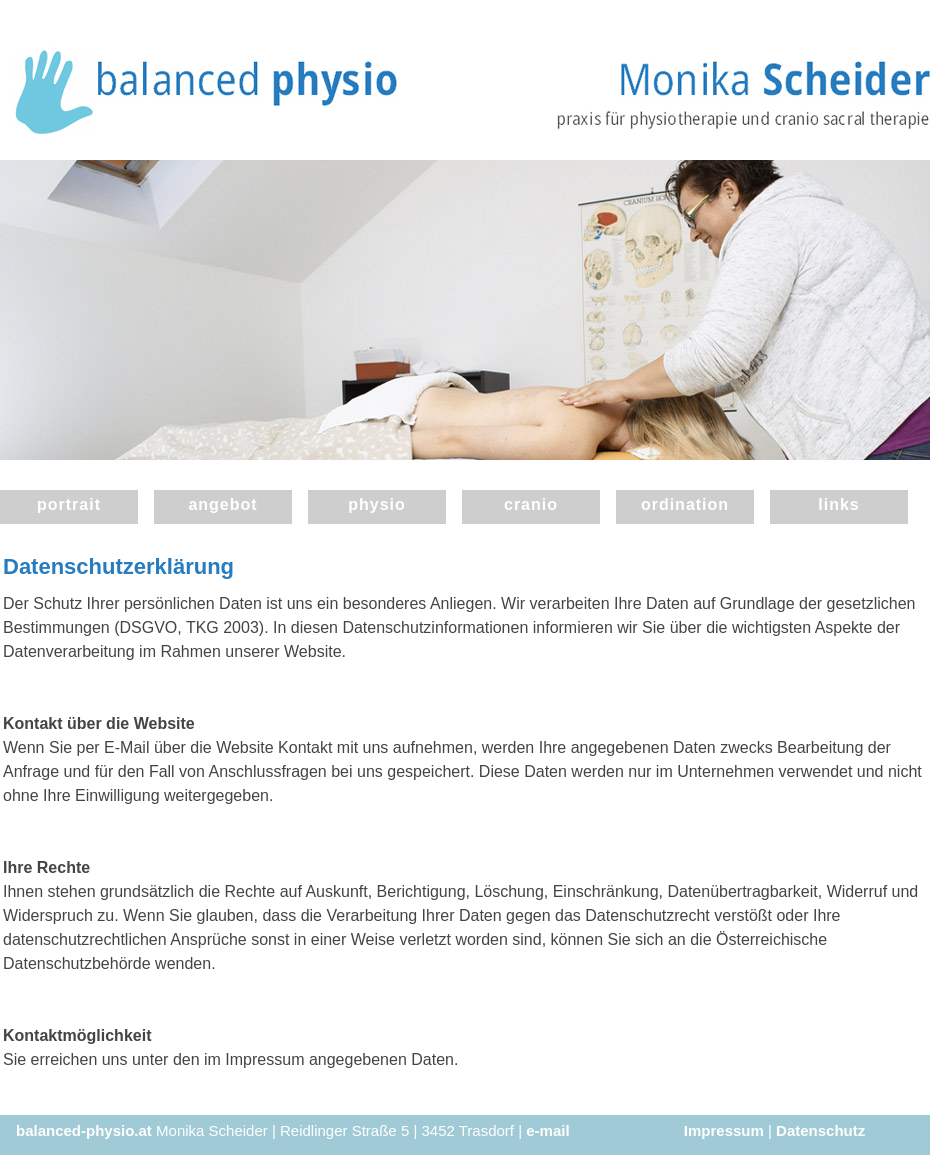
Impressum (724, 1130)
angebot (222, 504)
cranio (531, 504)
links (838, 504)
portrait (69, 504)
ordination (685, 504)
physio (377, 504)
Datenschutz (820, 1130)
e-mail (547, 1130)
